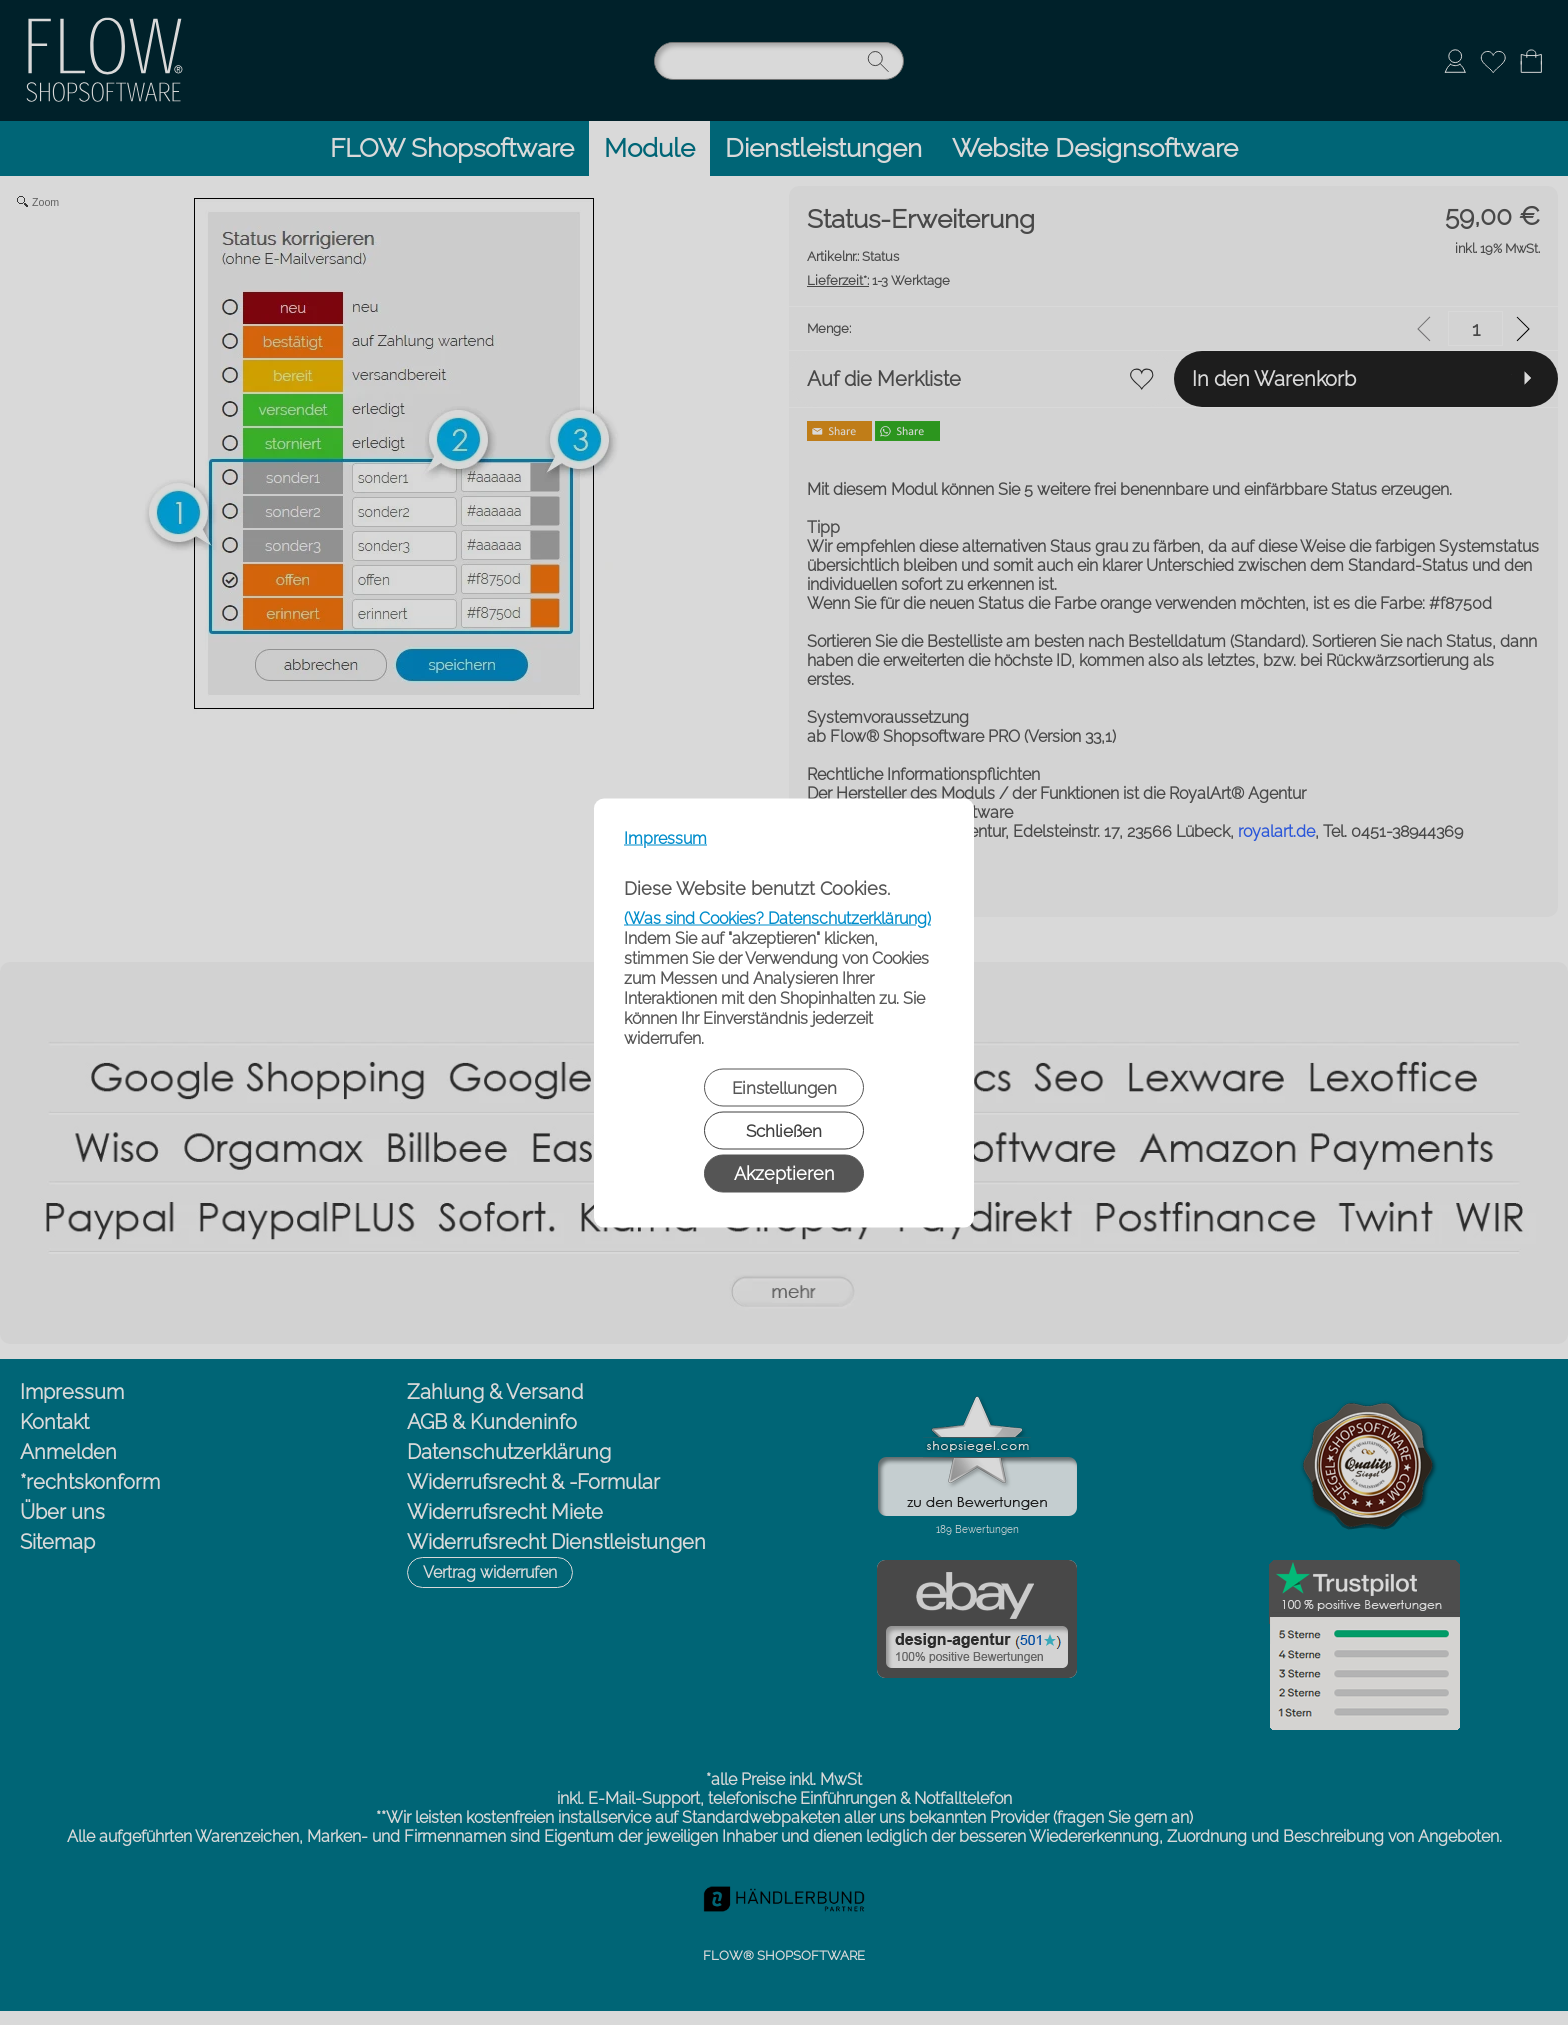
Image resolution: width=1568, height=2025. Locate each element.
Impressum (665, 837)
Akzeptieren (784, 1172)
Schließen (784, 1130)
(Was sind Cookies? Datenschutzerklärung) (777, 917)
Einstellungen (784, 1087)
